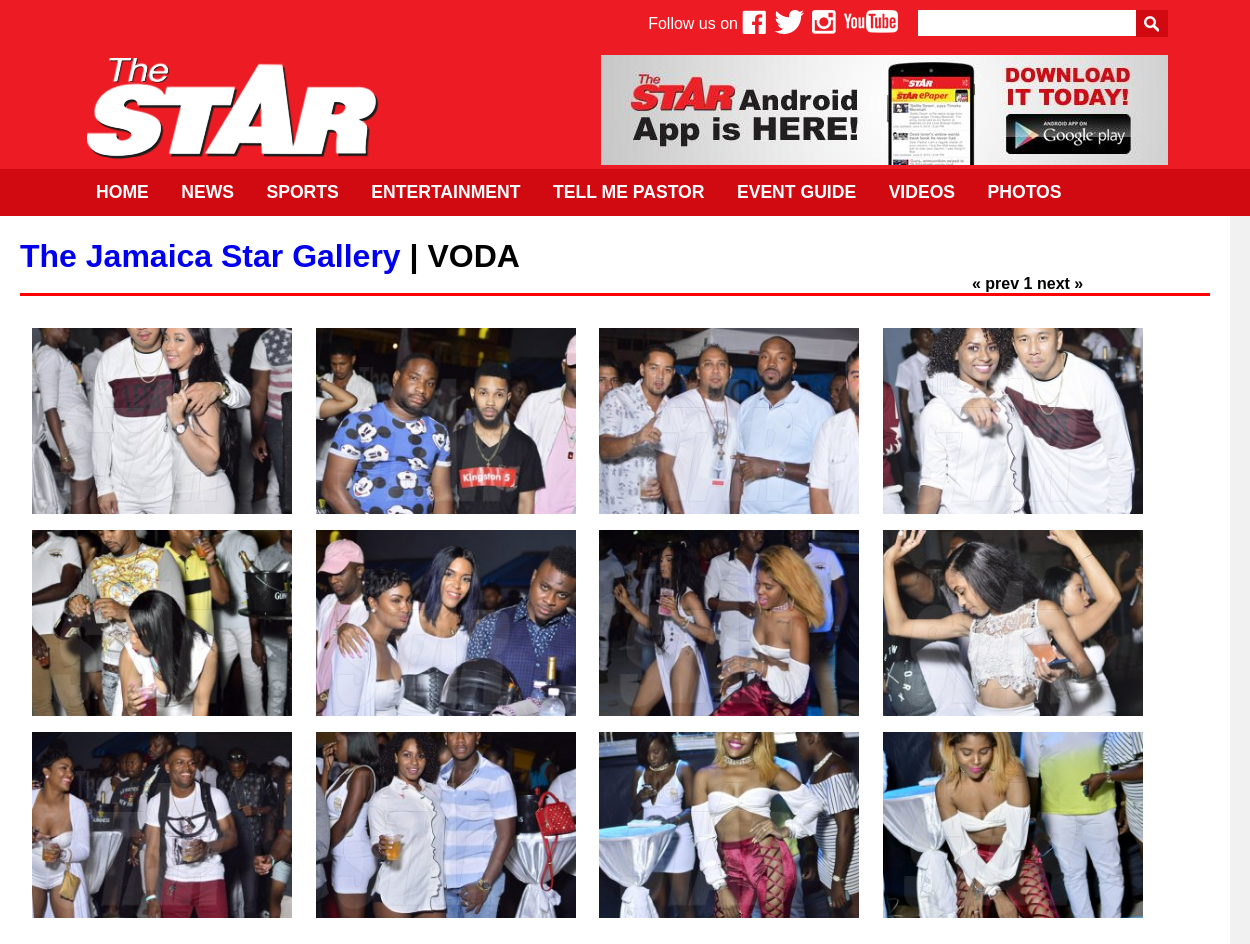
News (207, 192)
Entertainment (445, 192)
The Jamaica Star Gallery (210, 256)
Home (122, 192)
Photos (1025, 192)
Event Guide (796, 192)
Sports (302, 192)
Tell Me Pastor (629, 192)
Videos (922, 192)
